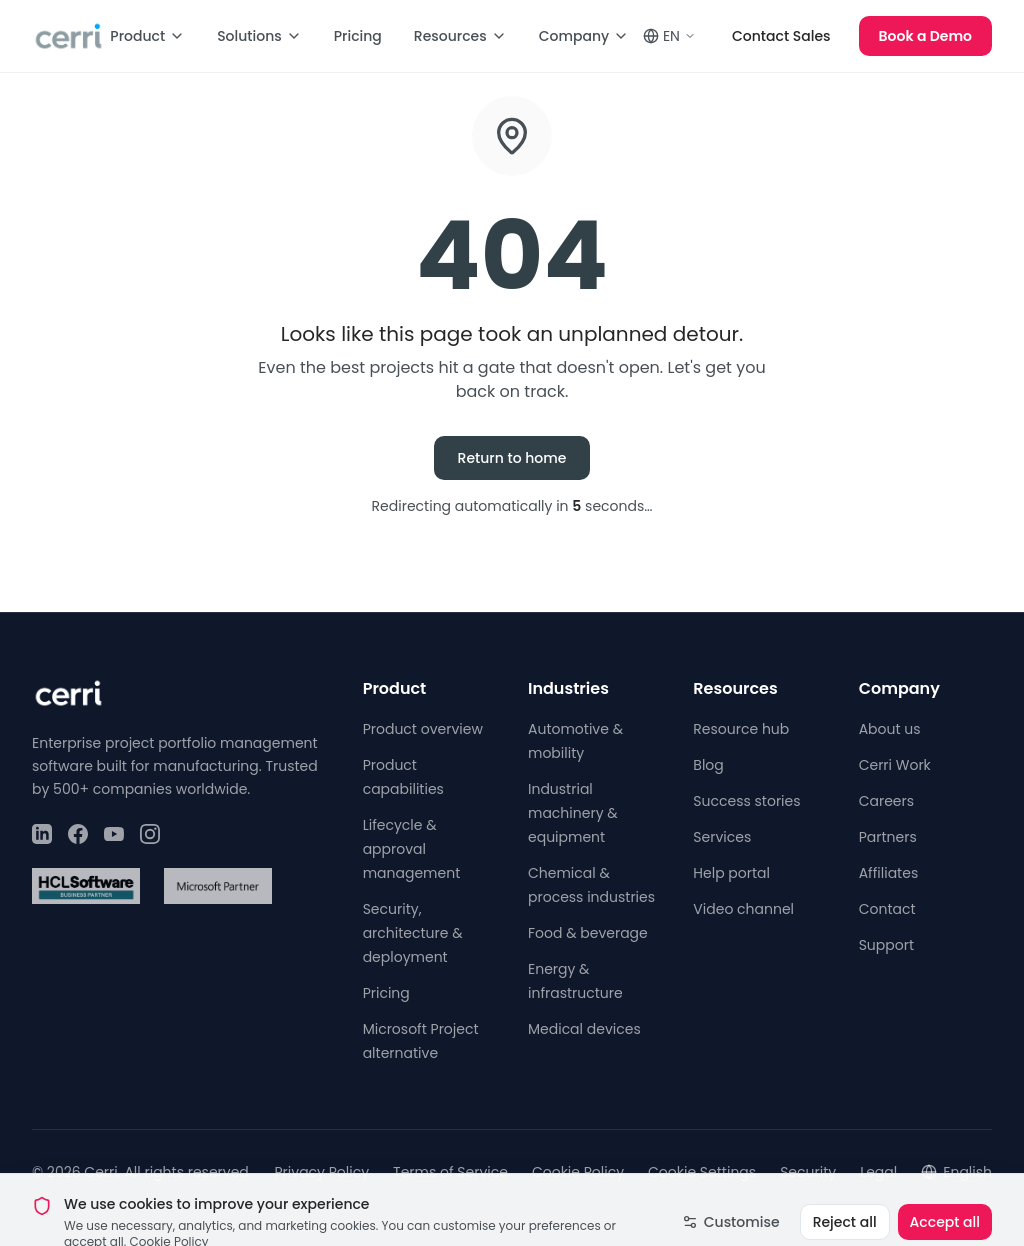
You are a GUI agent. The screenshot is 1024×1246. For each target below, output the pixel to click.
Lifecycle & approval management (412, 849)
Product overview (423, 729)
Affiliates (889, 873)
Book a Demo (925, 36)
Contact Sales (781, 36)
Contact (887, 909)
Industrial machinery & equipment (573, 813)
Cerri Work (895, 765)
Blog (708, 765)
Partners (888, 837)
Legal (878, 1172)
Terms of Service (450, 1172)
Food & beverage (588, 933)
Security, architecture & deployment (413, 933)
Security (808, 1172)
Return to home (512, 458)
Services (722, 837)
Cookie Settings (702, 1172)
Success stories (746, 801)
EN (669, 36)
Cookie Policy (578, 1172)
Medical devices (584, 1029)
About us (890, 729)
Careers (886, 801)
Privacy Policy (322, 1172)
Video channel (743, 909)
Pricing (358, 36)
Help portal (731, 873)
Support (886, 945)
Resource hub (741, 729)
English (956, 1172)
